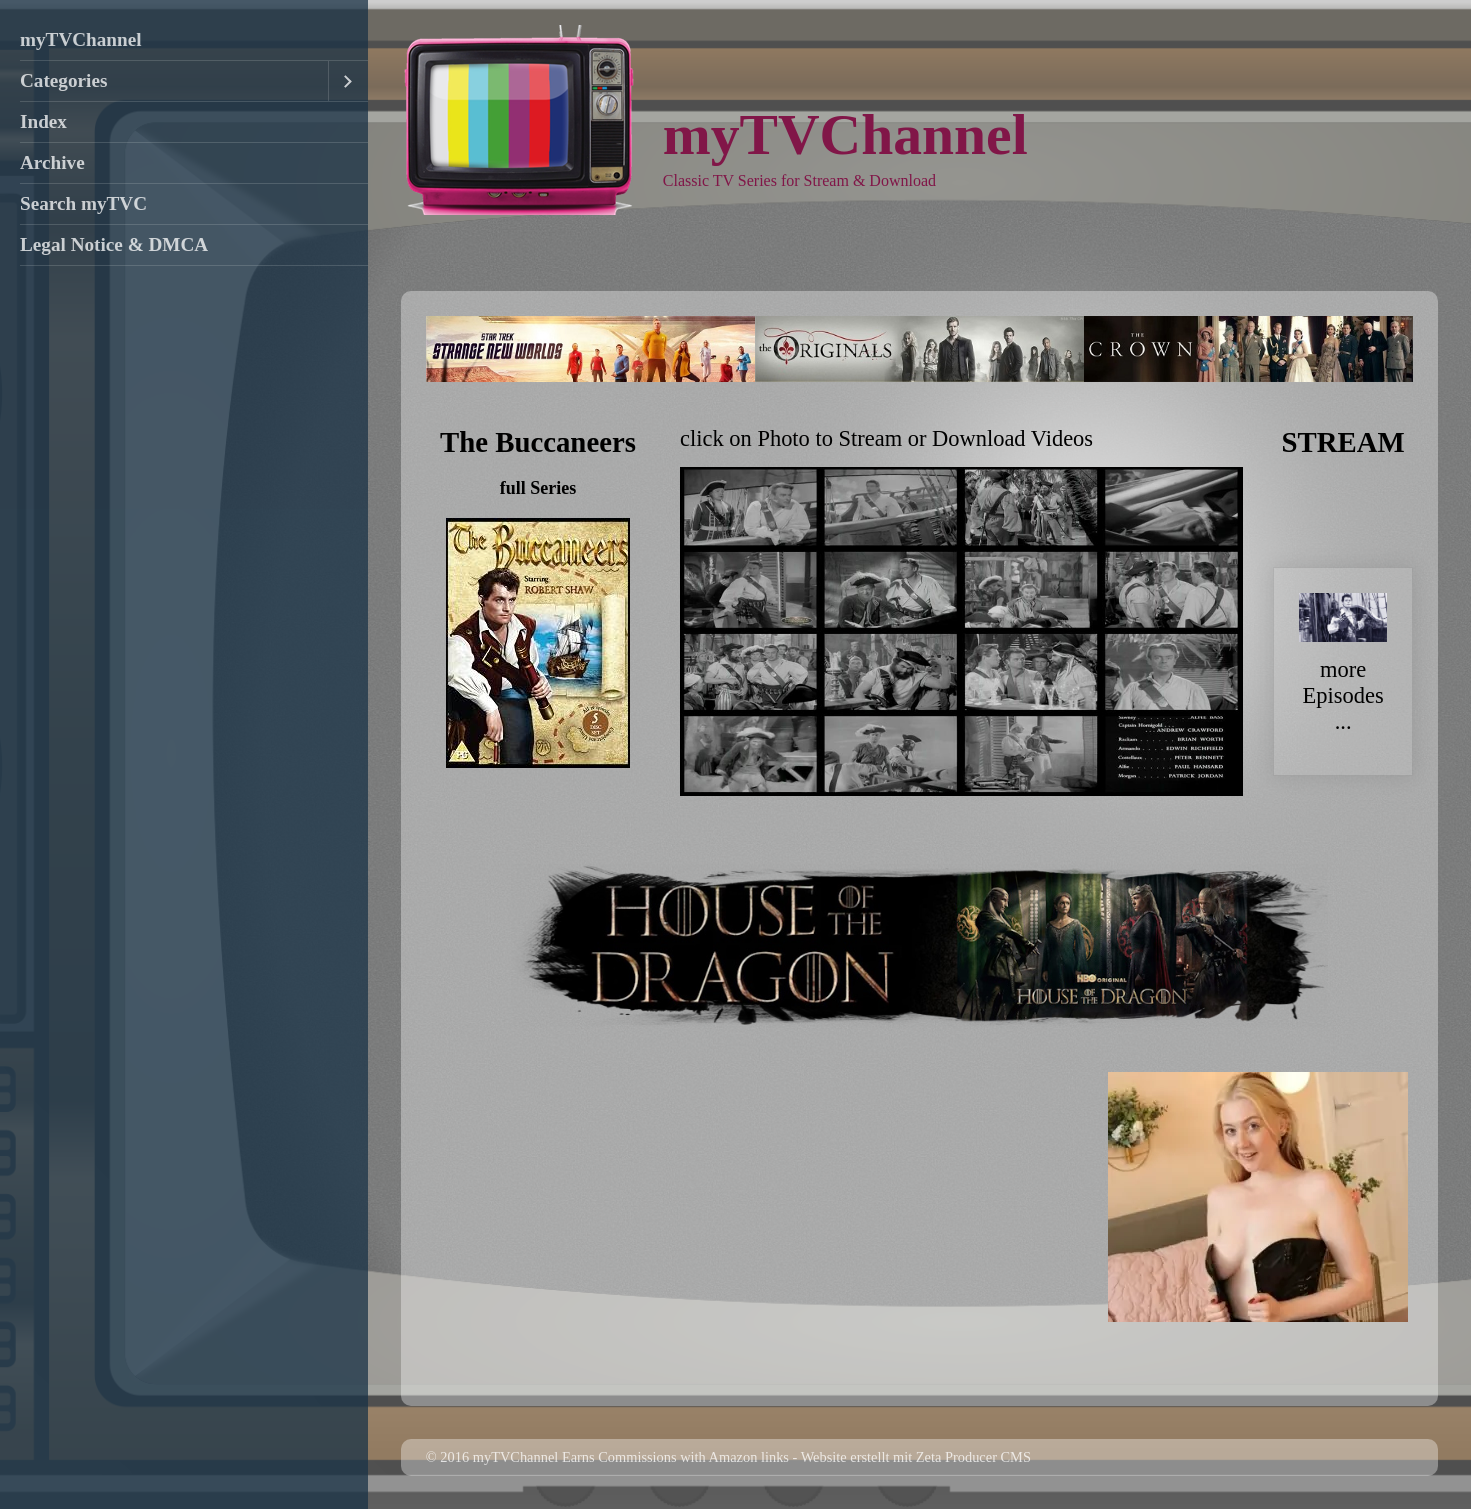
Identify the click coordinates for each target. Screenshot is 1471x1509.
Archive (52, 162)
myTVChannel (81, 39)
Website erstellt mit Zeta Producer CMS (916, 1457)
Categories (63, 80)
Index (43, 121)
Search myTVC (83, 203)
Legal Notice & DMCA (114, 244)
